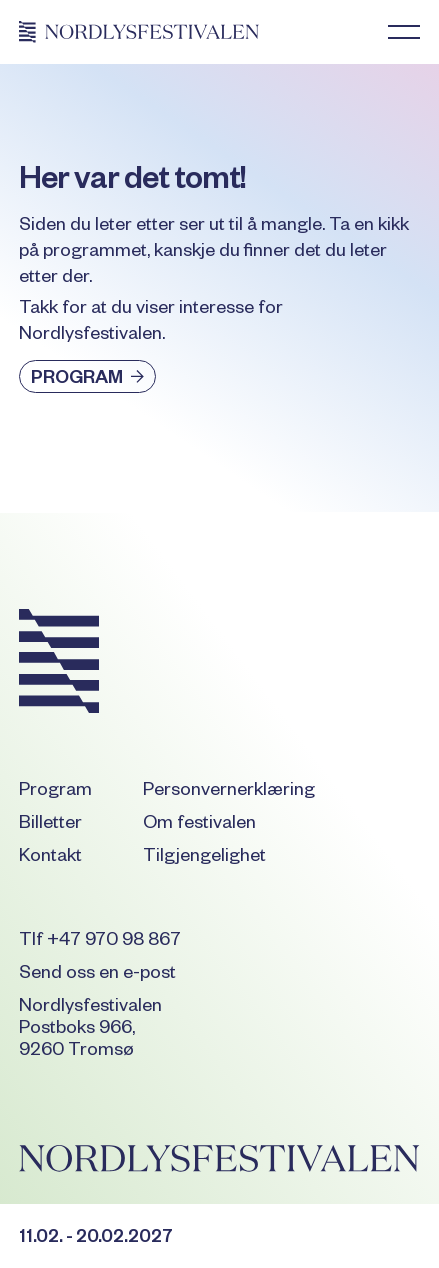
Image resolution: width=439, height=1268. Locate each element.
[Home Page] (139, 32)
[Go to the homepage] (59, 664)
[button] (404, 32)
